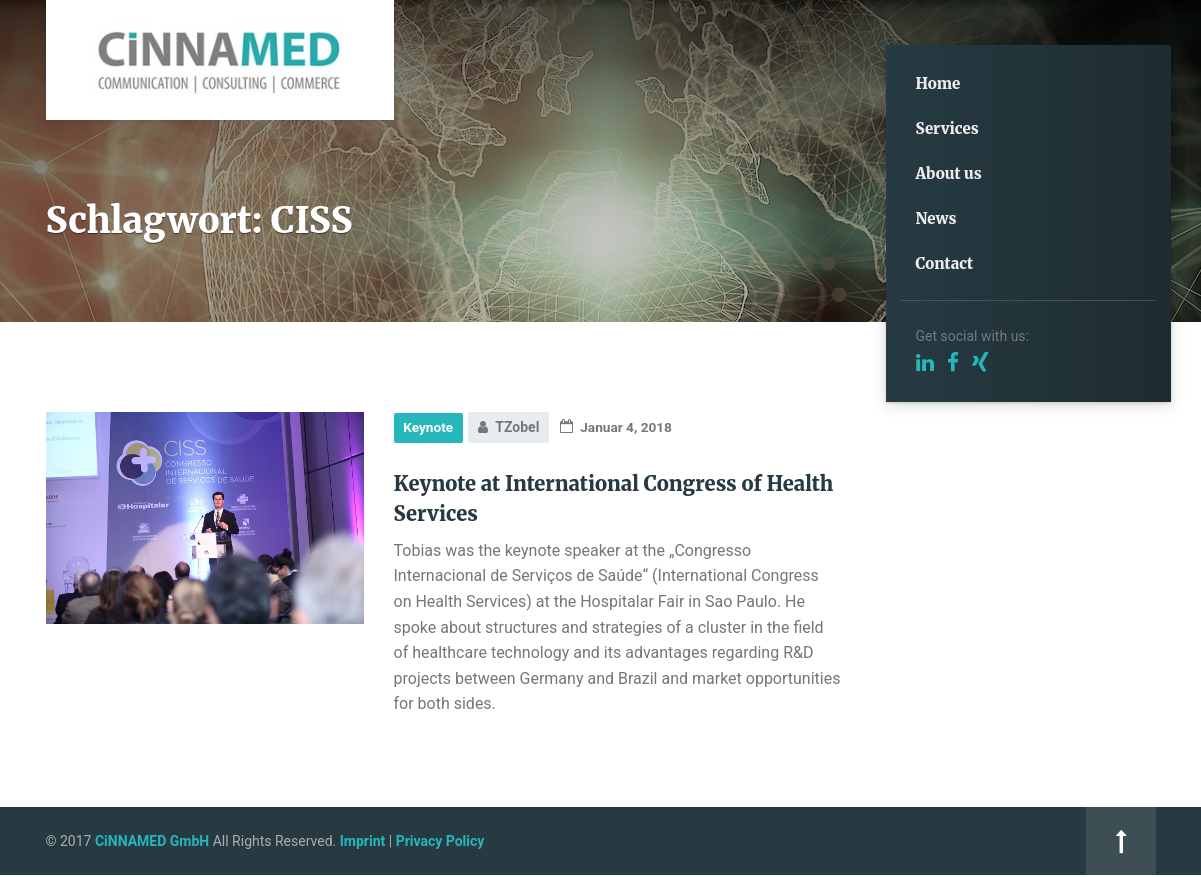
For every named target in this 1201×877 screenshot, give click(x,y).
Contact (945, 263)
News (936, 218)
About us (949, 173)
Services (947, 128)
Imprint (363, 842)
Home (938, 83)
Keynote (429, 427)
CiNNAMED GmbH (152, 842)
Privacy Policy (440, 842)
